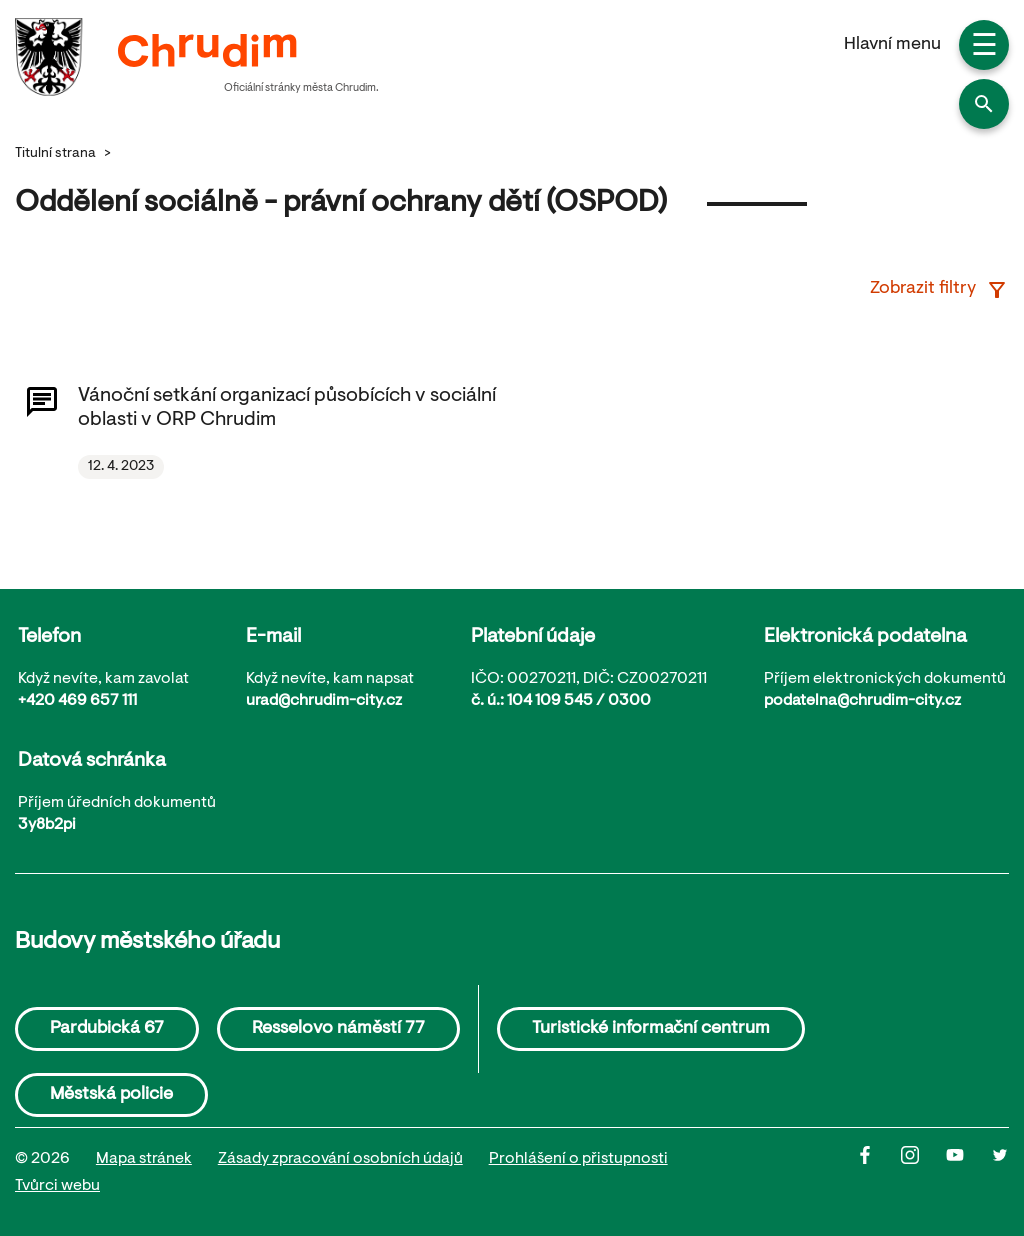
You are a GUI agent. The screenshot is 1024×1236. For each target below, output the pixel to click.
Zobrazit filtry (939, 290)
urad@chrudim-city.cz (324, 701)
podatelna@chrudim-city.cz (862, 701)
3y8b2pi (47, 825)
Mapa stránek (144, 1159)
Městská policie (111, 1095)
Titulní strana (55, 154)
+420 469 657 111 (77, 701)
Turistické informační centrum (651, 1029)
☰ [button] (984, 48)
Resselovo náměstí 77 (338, 1029)
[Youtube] (968, 1173)
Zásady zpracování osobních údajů (340, 1159)
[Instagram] (923, 1173)
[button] (984, 104)
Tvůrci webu (57, 1186)
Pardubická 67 (107, 1029)
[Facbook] (878, 1173)
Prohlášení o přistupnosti (578, 1159)
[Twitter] (1000, 1173)
